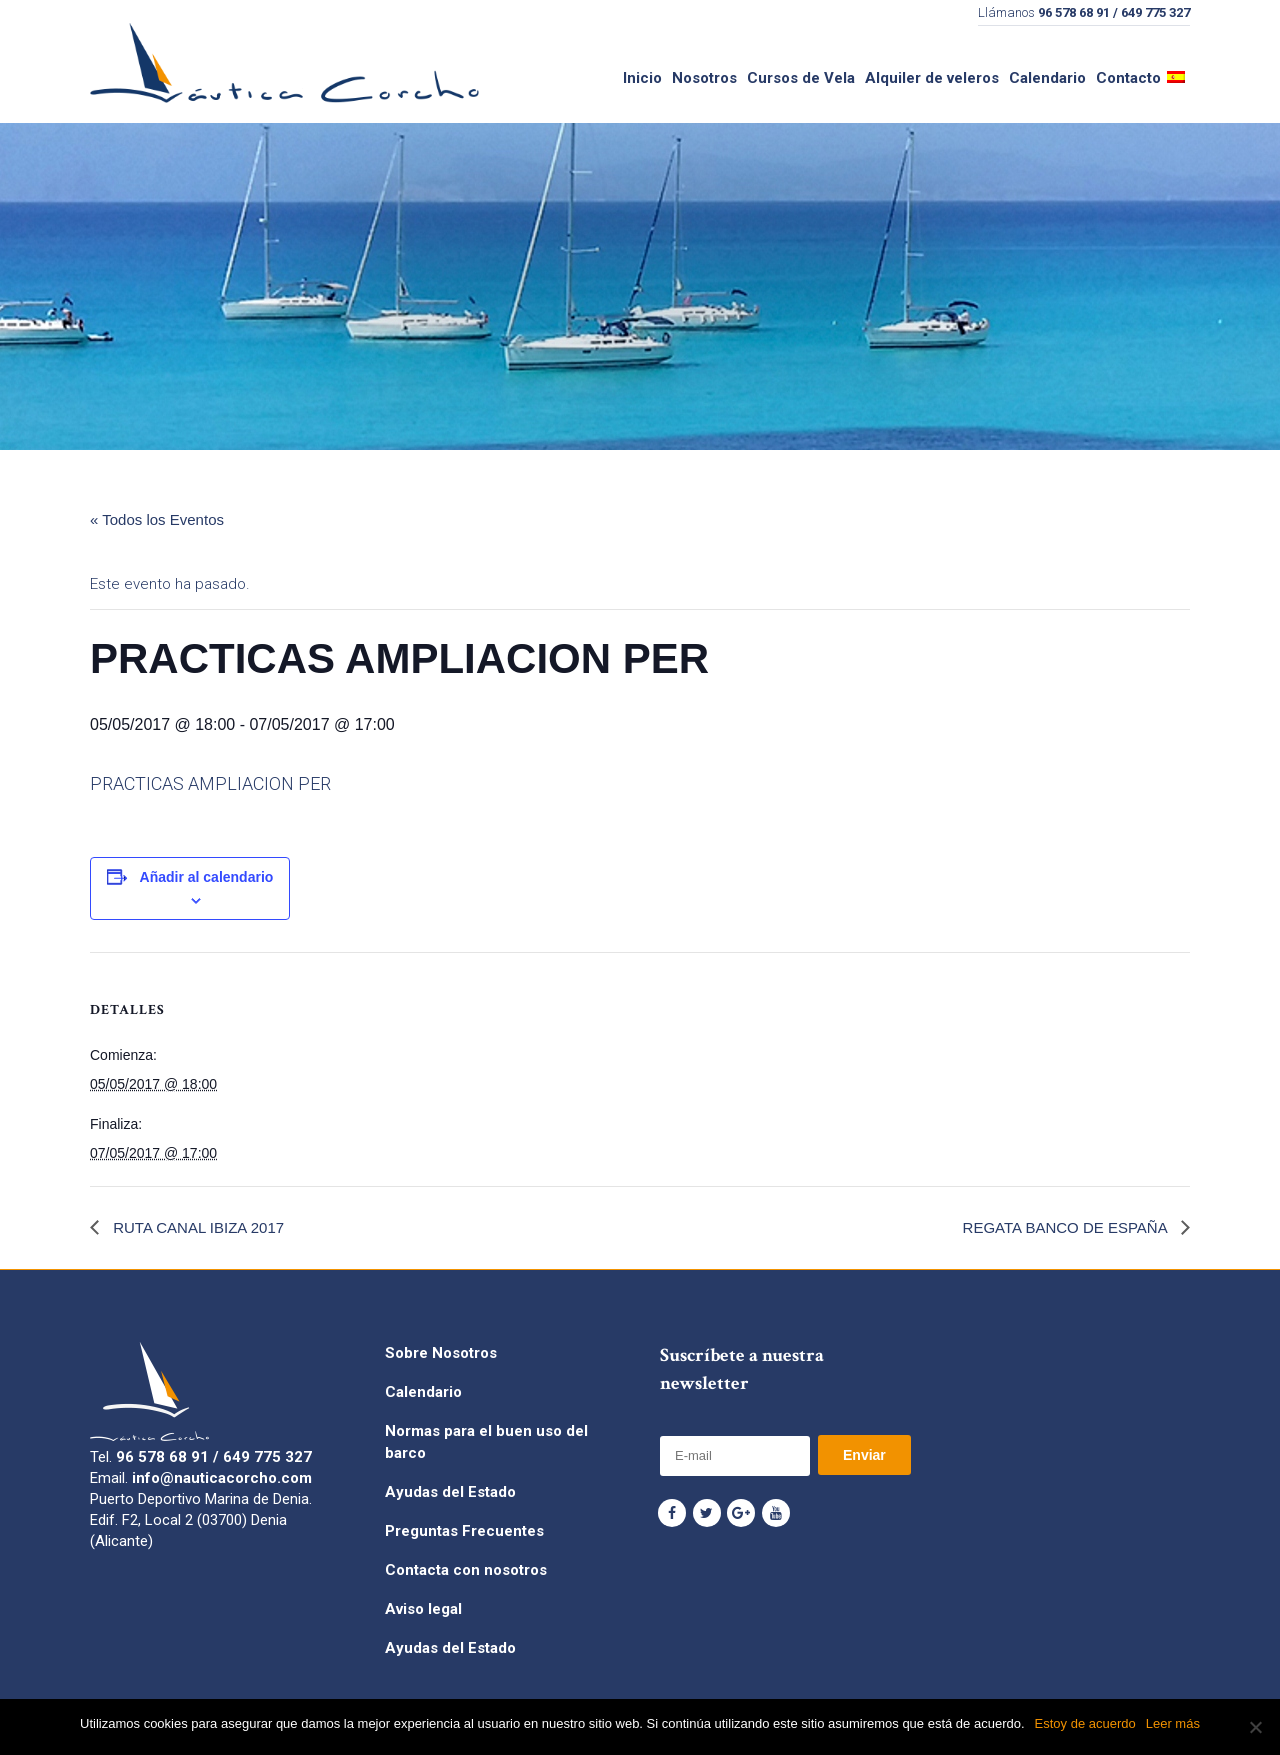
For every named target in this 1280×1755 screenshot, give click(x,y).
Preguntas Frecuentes (464, 1531)
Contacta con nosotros (466, 1570)
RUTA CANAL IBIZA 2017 (196, 1227)
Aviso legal (423, 1609)
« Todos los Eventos (157, 519)
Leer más (1173, 1723)
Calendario (423, 1392)
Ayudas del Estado (450, 1492)
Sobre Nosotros (441, 1353)
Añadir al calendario (207, 877)
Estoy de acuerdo (1085, 1723)
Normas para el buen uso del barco (486, 1442)
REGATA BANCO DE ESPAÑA (1067, 1227)
